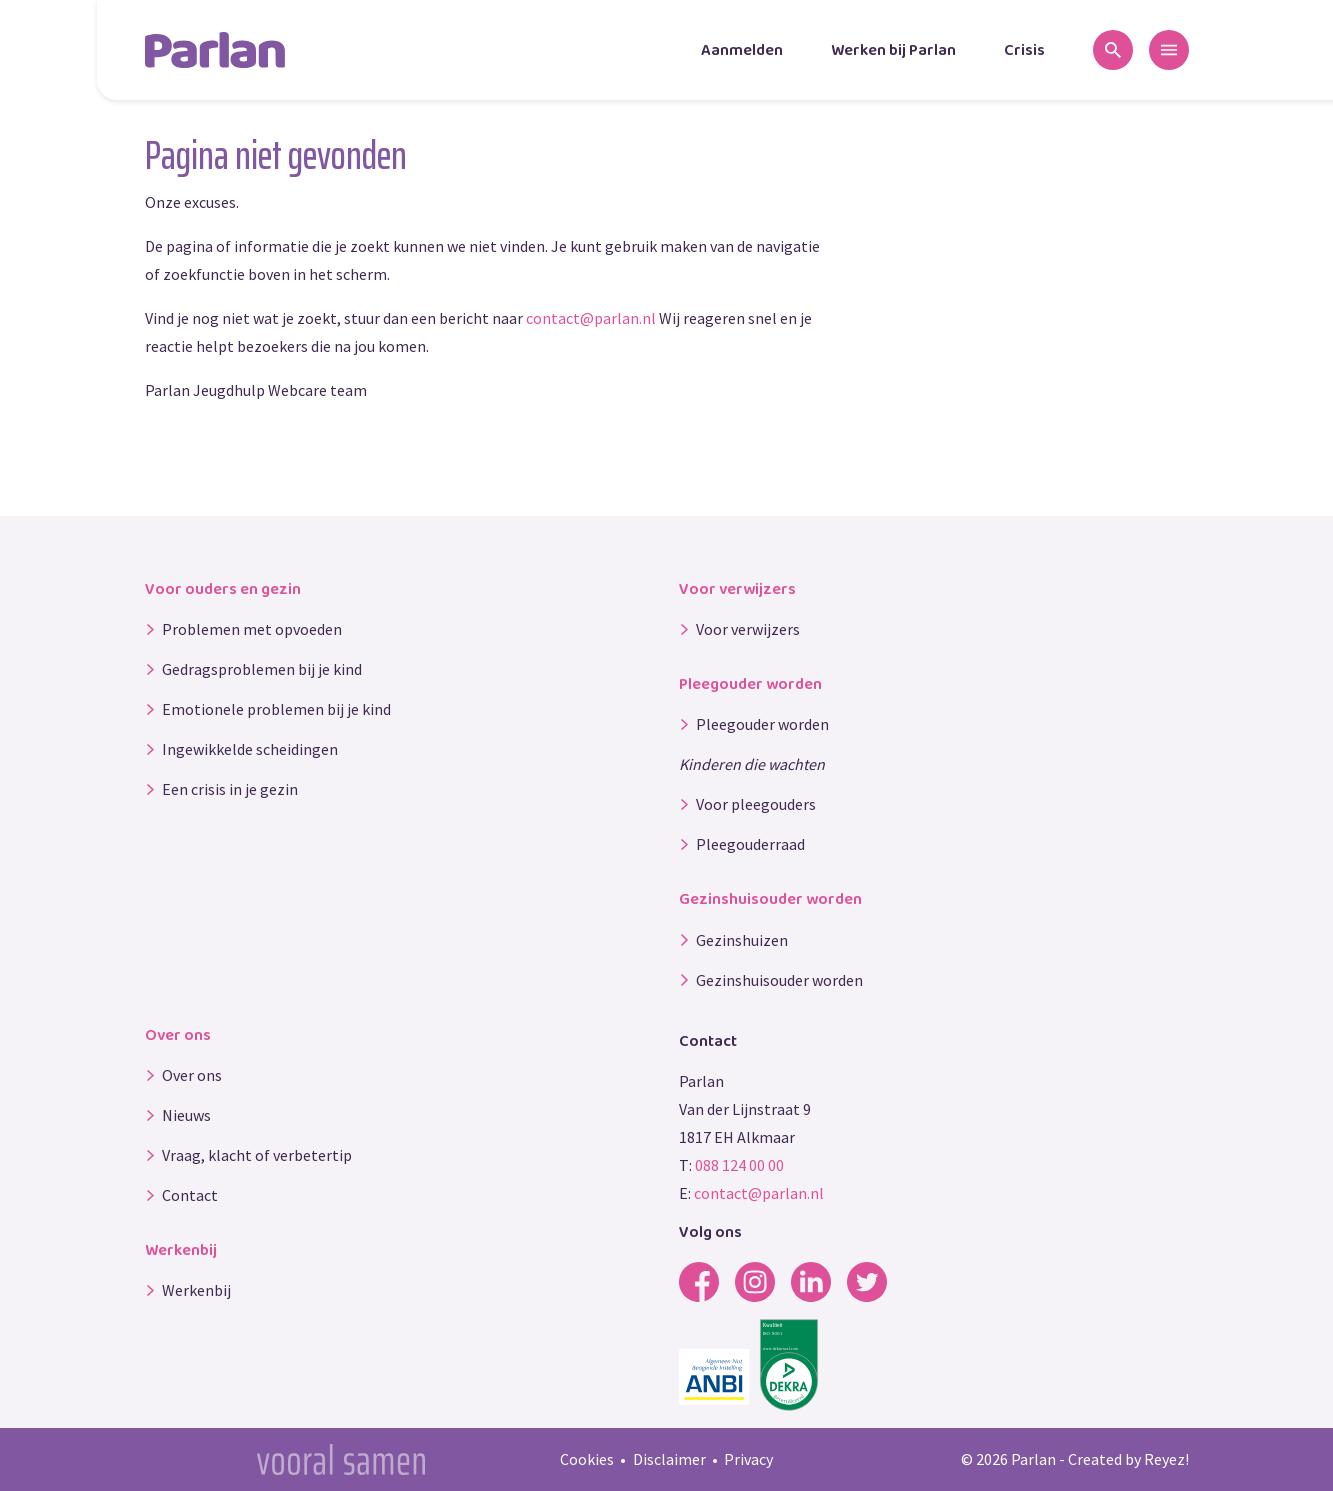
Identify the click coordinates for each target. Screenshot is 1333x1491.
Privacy (748, 1459)
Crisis (1024, 50)
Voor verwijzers (748, 629)
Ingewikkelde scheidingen (250, 749)
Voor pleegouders (756, 804)
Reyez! (1166, 1459)
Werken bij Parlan (893, 50)
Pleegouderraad (750, 844)
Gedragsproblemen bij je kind (262, 669)
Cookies (587, 1459)
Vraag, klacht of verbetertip (257, 1155)
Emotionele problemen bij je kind (276, 709)
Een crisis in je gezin (230, 789)
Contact (190, 1195)
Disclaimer (669, 1459)
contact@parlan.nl (591, 318)
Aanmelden (742, 50)
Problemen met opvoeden (252, 629)
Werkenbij (196, 1290)
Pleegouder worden (762, 724)
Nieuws (186, 1115)
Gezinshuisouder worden (779, 980)
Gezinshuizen (742, 940)
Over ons (192, 1075)
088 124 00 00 (739, 1165)
